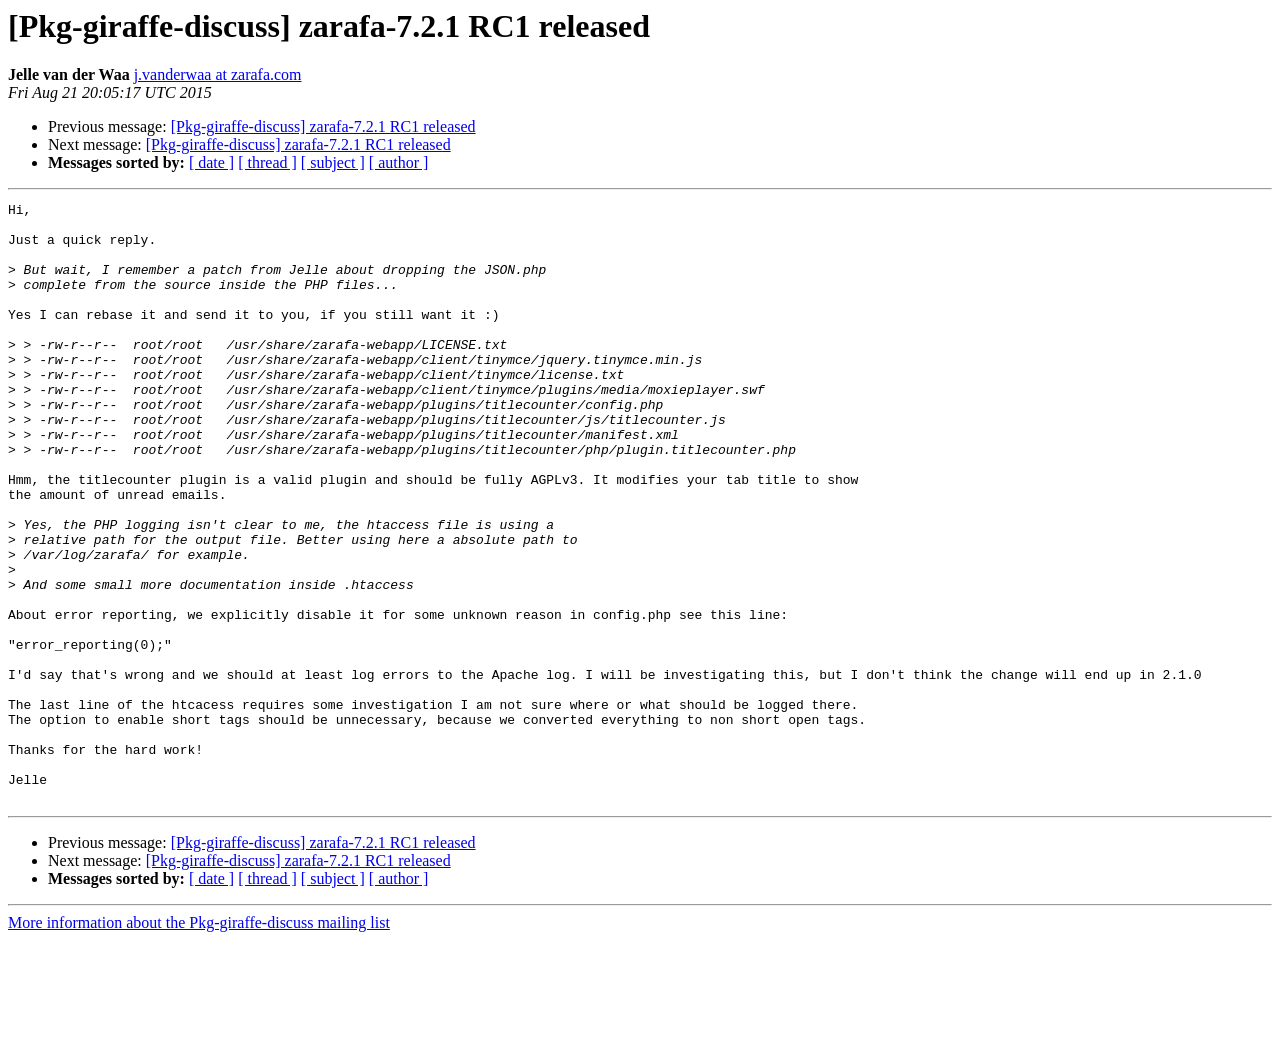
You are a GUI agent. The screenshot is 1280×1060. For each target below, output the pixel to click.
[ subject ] (333, 162)
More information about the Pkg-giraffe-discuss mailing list (199, 1042)
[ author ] (399, 162)
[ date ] (211, 162)
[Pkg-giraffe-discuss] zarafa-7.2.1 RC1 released (323, 126)
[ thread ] (267, 162)
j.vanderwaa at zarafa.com (218, 74)
